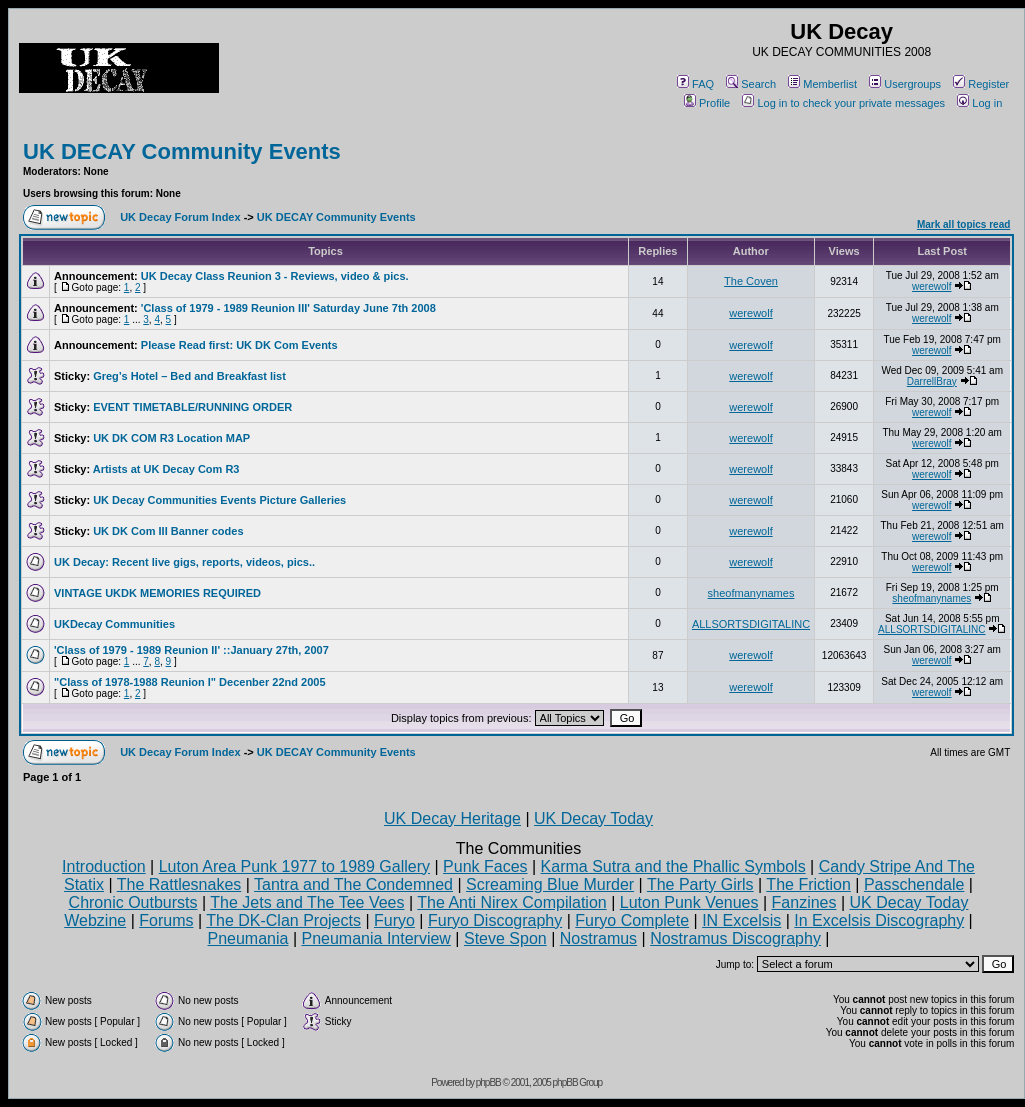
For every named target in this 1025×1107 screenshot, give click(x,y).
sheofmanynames (751, 593)
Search (751, 84)
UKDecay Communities (114, 624)
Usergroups (905, 84)
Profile (707, 103)
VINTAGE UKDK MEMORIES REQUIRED (157, 593)
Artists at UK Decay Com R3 (166, 469)
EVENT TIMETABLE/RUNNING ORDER (192, 407)
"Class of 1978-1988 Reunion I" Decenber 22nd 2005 (190, 682)
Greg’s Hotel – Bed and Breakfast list (189, 376)
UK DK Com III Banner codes (168, 531)
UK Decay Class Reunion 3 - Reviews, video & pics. (275, 276)
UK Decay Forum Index (180, 217)
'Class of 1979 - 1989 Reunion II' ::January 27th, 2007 (191, 650)
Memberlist (822, 84)
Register (981, 84)
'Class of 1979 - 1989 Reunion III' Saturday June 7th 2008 (288, 308)
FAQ (695, 84)
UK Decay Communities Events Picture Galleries (219, 500)
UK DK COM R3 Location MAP (171, 438)
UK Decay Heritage (452, 818)
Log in (979, 103)
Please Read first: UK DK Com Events (239, 345)
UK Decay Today (593, 818)
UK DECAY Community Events (182, 151)
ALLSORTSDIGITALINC (751, 624)
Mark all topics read (963, 224)
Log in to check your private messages (843, 103)
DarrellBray (932, 381)
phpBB (488, 1082)
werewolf (931, 286)
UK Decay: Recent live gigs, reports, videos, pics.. (184, 562)
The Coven (751, 281)
